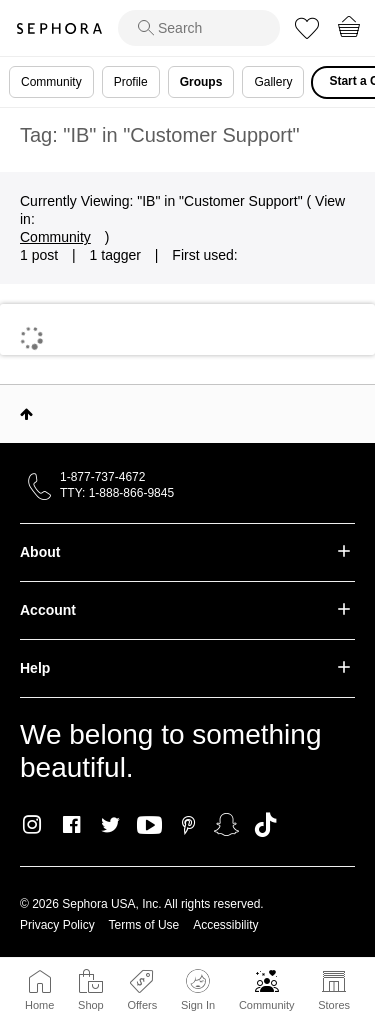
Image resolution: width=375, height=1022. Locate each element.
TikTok (265, 825)
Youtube (149, 826)
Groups (201, 82)
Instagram (32, 825)
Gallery (273, 82)
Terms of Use (144, 925)
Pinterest (188, 825)
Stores (334, 1005)
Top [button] (26, 414)
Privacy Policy (57, 925)
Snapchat (226, 825)
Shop (91, 1005)
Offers (142, 1005)
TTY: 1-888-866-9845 (117, 493)
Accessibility (225, 925)
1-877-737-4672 (102, 477)
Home (39, 1005)
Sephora (59, 28)
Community (267, 1005)
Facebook (71, 825)
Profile (131, 82)
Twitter (110, 825)
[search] (199, 28)
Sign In (198, 990)
